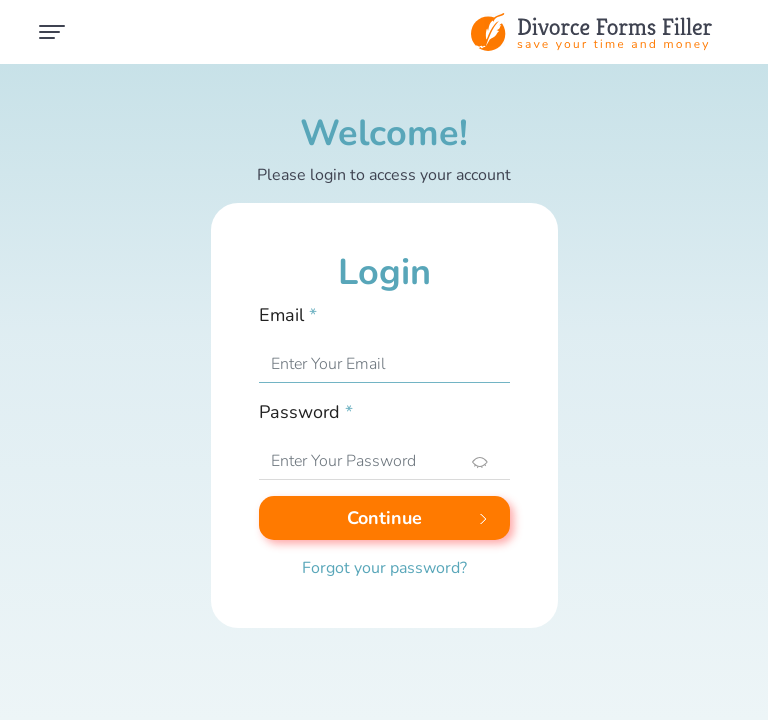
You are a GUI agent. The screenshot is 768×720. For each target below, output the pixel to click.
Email (288, 315)
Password (306, 412)
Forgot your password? (384, 568)
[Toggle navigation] (52, 32)
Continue (384, 518)
